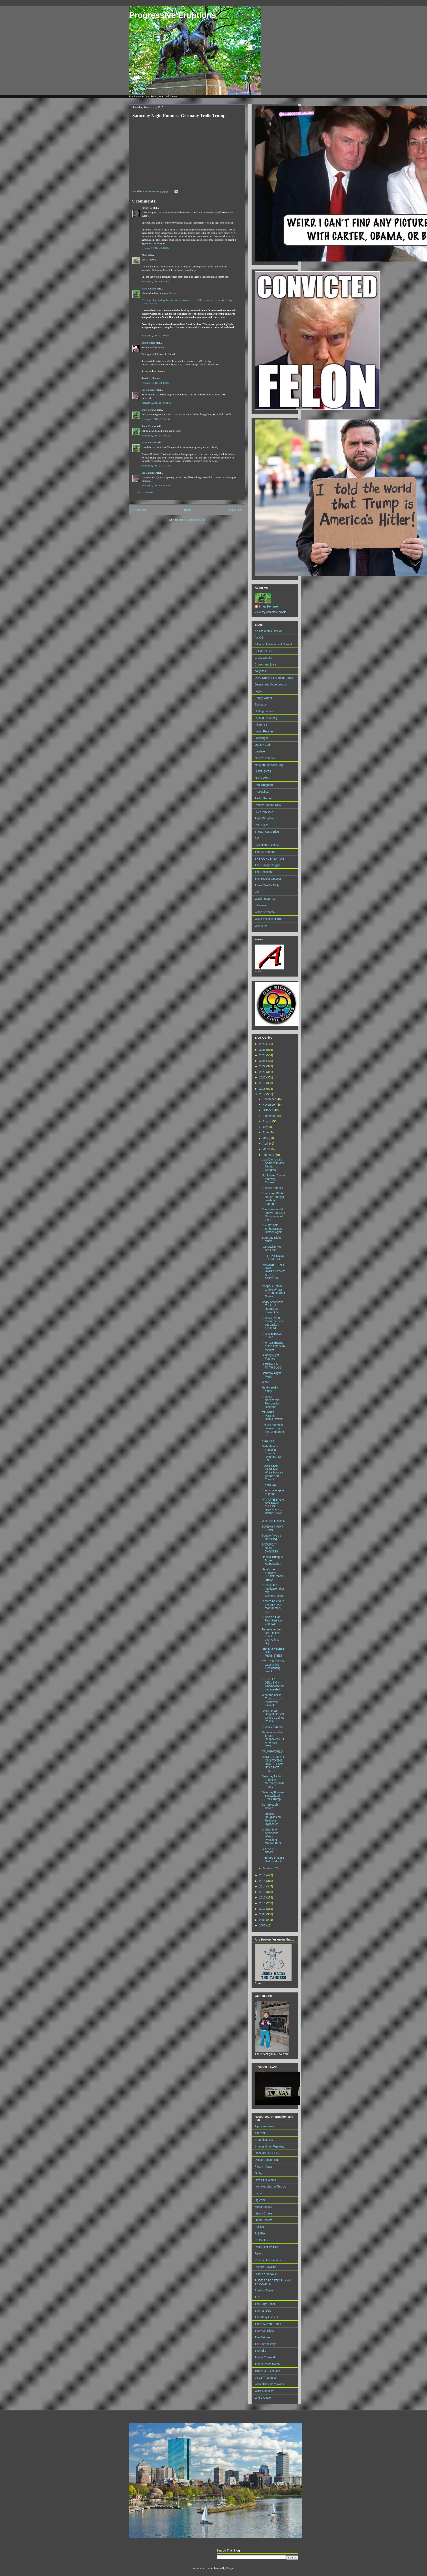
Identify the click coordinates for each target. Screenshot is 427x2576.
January (268, 1868)
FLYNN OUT (270, 1485)
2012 (262, 1897)
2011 (262, 1903)
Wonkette (261, 925)
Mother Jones (263, 2206)
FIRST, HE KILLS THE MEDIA (273, 1257)
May (266, 1138)
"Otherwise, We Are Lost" (272, 1248)
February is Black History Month (273, 1859)
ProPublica (262, 791)
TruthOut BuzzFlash (267, 2370)
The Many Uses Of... (268, 2317)
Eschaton (261, 704)
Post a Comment (146, 492)
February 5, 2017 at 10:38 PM (156, 402)
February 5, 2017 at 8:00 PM (156, 383)
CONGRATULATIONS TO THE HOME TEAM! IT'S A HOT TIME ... (273, 1763)
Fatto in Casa (263, 2166)
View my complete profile (270, 612)
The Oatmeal (263, 2337)
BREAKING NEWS (269, 1850)
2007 (262, 1925)
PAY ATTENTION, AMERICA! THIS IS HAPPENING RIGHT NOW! (273, 1506)
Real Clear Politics (266, 2247)
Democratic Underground (271, 684)
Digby (258, 691)
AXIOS (259, 637)
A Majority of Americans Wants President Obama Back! (272, 1836)
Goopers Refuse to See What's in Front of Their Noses (273, 1291)
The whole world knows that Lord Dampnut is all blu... (273, 1214)
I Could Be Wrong (266, 718)
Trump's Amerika (272, 1188)
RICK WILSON (264, 811)
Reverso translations (268, 2260)
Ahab (144, 255)
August (267, 1121)
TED (258, 2297)
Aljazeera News (265, 2126)
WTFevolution (263, 2397)
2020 (262, 1077)
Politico (259, 2226)
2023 (262, 1060)
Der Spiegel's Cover (270, 1806)
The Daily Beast (265, 2304)
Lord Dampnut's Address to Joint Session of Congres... (273, 1164)
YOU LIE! (268, 1440)
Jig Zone (260, 2200)
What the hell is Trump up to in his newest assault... (272, 1700)
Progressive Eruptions (172, 15)
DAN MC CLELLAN (267, 2153)
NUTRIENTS (263, 771)
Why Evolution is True (268, 918)
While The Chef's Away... (270, 2384)
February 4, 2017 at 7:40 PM (156, 335)
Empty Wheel (263, 698)
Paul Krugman (264, 785)
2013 (262, 1892)
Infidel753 (147, 207)
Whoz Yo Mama (265, 912)
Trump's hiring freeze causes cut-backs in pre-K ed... (272, 1323)
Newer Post (139, 509)
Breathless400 (264, 2139)
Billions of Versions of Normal (273, 644)
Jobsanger (261, 738)
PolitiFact (261, 2233)
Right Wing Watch (266, 818)
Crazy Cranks (263, 657)
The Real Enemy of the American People (273, 1346)
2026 (262, 1044)
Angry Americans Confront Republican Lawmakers (272, 1307)
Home (187, 509)
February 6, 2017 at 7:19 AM (156, 435)
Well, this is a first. (273, 1520)
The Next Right (264, 2330)
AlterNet (260, 2133)
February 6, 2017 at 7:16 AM (156, 419)
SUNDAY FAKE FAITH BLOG (272, 1365)
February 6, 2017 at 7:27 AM (156, 465)
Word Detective (264, 2390)
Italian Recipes (264, 731)
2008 (262, 1920)
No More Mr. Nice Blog (269, 765)
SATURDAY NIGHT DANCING (270, 1548)
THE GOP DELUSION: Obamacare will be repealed (273, 1684)
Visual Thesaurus (266, 2377)
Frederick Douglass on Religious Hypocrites (271, 1819)
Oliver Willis (262, 778)
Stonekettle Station (267, 845)
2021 (262, 1072)
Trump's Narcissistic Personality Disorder (270, 1402)
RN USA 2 (261, 825)
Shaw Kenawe (149, 288)
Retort (259, 2253)
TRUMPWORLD (272, 1751)
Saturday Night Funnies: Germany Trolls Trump (273, 1781)
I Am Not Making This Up (270, 2186)
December (269, 1099)
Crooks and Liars (265, 664)
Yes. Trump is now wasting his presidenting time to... (273, 1666)
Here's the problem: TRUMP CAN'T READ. (273, 1574)
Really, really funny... (270, 1389)
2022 (262, 1066)
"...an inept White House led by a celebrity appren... (273, 1198)
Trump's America (272, 1726)
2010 (262, 1908)
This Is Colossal (265, 2357)
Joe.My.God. (263, 744)
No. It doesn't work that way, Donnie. (273, 1179)
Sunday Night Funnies (270, 1356)
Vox (257, 892)
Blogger (230, 2568)
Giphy (258, 2173)
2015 (262, 1881)
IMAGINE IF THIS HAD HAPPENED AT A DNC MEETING (273, 1271)
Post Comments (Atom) (193, 519)
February (269, 1154)
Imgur (258, 2193)
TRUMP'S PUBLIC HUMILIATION (272, 1416)
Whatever (261, 905)
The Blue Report (265, 851)
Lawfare (260, 751)
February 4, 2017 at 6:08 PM (156, 248)
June (266, 1132)
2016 (262, 1875)
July (265, 1126)
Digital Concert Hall (267, 2159)
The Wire (260, 2350)
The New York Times (268, 2324)
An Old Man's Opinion (269, 631)
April (266, 1143)
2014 (262, 1886)
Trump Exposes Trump (272, 1335)
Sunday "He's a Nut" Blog (271, 1537)
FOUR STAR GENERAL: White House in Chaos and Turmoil (273, 1472)
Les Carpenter (149, 389)
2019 (262, 1083)
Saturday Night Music (271, 1239)
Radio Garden (264, 798)
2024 (262, 1055)
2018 (262, 1088)
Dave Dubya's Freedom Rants (274, 677)
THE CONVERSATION (269, 858)
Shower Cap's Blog (267, 831)
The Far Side (263, 2310)
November (269, 1104)
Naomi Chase (263, 2213)
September (270, 1115)
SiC (257, 838)
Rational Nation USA (268, 805)
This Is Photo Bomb (267, 2364)
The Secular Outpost (268, 878)
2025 (262, 1049)
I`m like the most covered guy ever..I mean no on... (273, 1430)
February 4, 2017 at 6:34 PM (156, 281)
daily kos (260, 671)
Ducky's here (148, 342)
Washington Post (265, 898)
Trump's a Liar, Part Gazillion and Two (272, 1620)
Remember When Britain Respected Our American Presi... (273, 1739)
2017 (262, 1094)
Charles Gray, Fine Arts (269, 2146)
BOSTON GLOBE (266, 651)
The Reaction (263, 872)
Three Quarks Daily (267, 885)
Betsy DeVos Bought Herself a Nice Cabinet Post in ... (273, 1716)
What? (266, 1382)
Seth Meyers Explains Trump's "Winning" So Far (272, 1453)
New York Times (265, 758)
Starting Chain (264, 2290)
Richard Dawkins (265, 2267)
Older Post (235, 509)
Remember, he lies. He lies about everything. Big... (271, 1636)
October (268, 1110)
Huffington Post (264, 711)
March (267, 1149)
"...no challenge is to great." (273, 1492)
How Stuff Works (265, 2180)
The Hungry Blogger (267, 865)
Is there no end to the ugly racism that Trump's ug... (273, 1606)
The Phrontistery (265, 2344)
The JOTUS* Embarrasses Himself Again (272, 1229)
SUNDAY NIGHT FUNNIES (272, 1528)
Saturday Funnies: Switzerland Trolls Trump (273, 1796)
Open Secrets (263, 2220)
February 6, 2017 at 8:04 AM (156, 485)
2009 (262, 1914)
